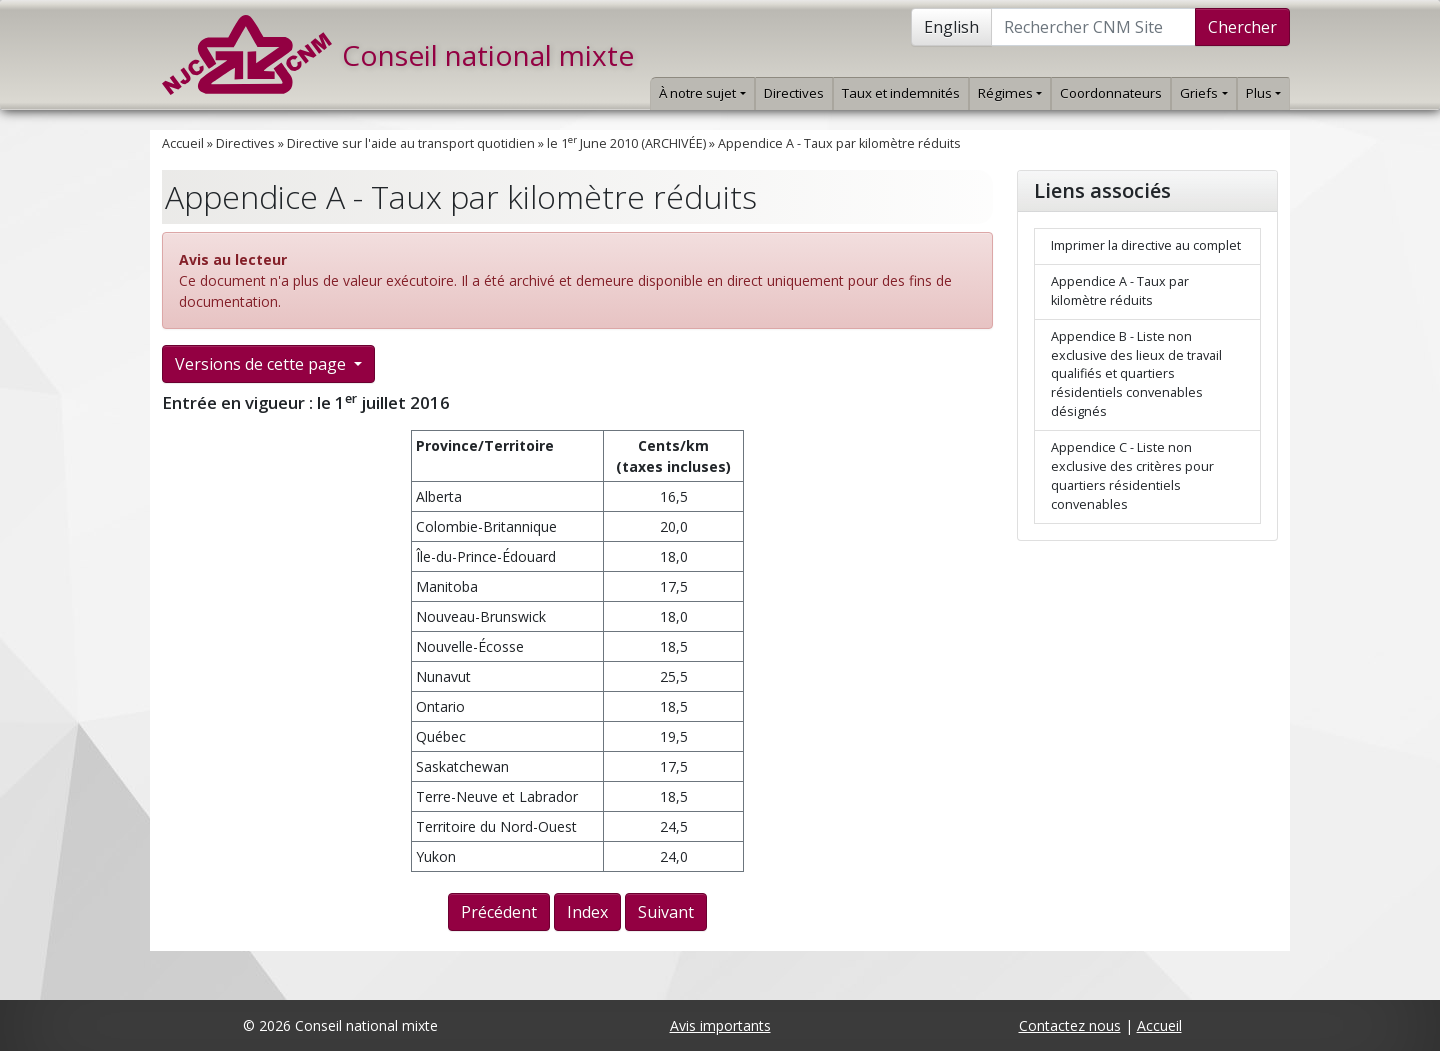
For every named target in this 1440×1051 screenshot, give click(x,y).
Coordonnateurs (1111, 93)
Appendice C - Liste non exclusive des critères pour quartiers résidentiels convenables (1132, 476)
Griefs (1203, 93)
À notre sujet (702, 93)
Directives (794, 93)
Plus (1263, 93)
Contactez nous (1070, 1025)
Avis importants (720, 1025)
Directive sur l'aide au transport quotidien (411, 143)
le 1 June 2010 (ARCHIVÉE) (626, 143)
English (951, 27)
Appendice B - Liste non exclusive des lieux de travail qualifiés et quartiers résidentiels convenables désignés (1136, 374)
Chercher (1242, 27)
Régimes (1010, 93)
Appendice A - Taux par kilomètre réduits (839, 143)
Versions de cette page (262, 364)
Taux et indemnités (901, 93)
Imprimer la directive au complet (1146, 245)
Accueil (183, 143)
